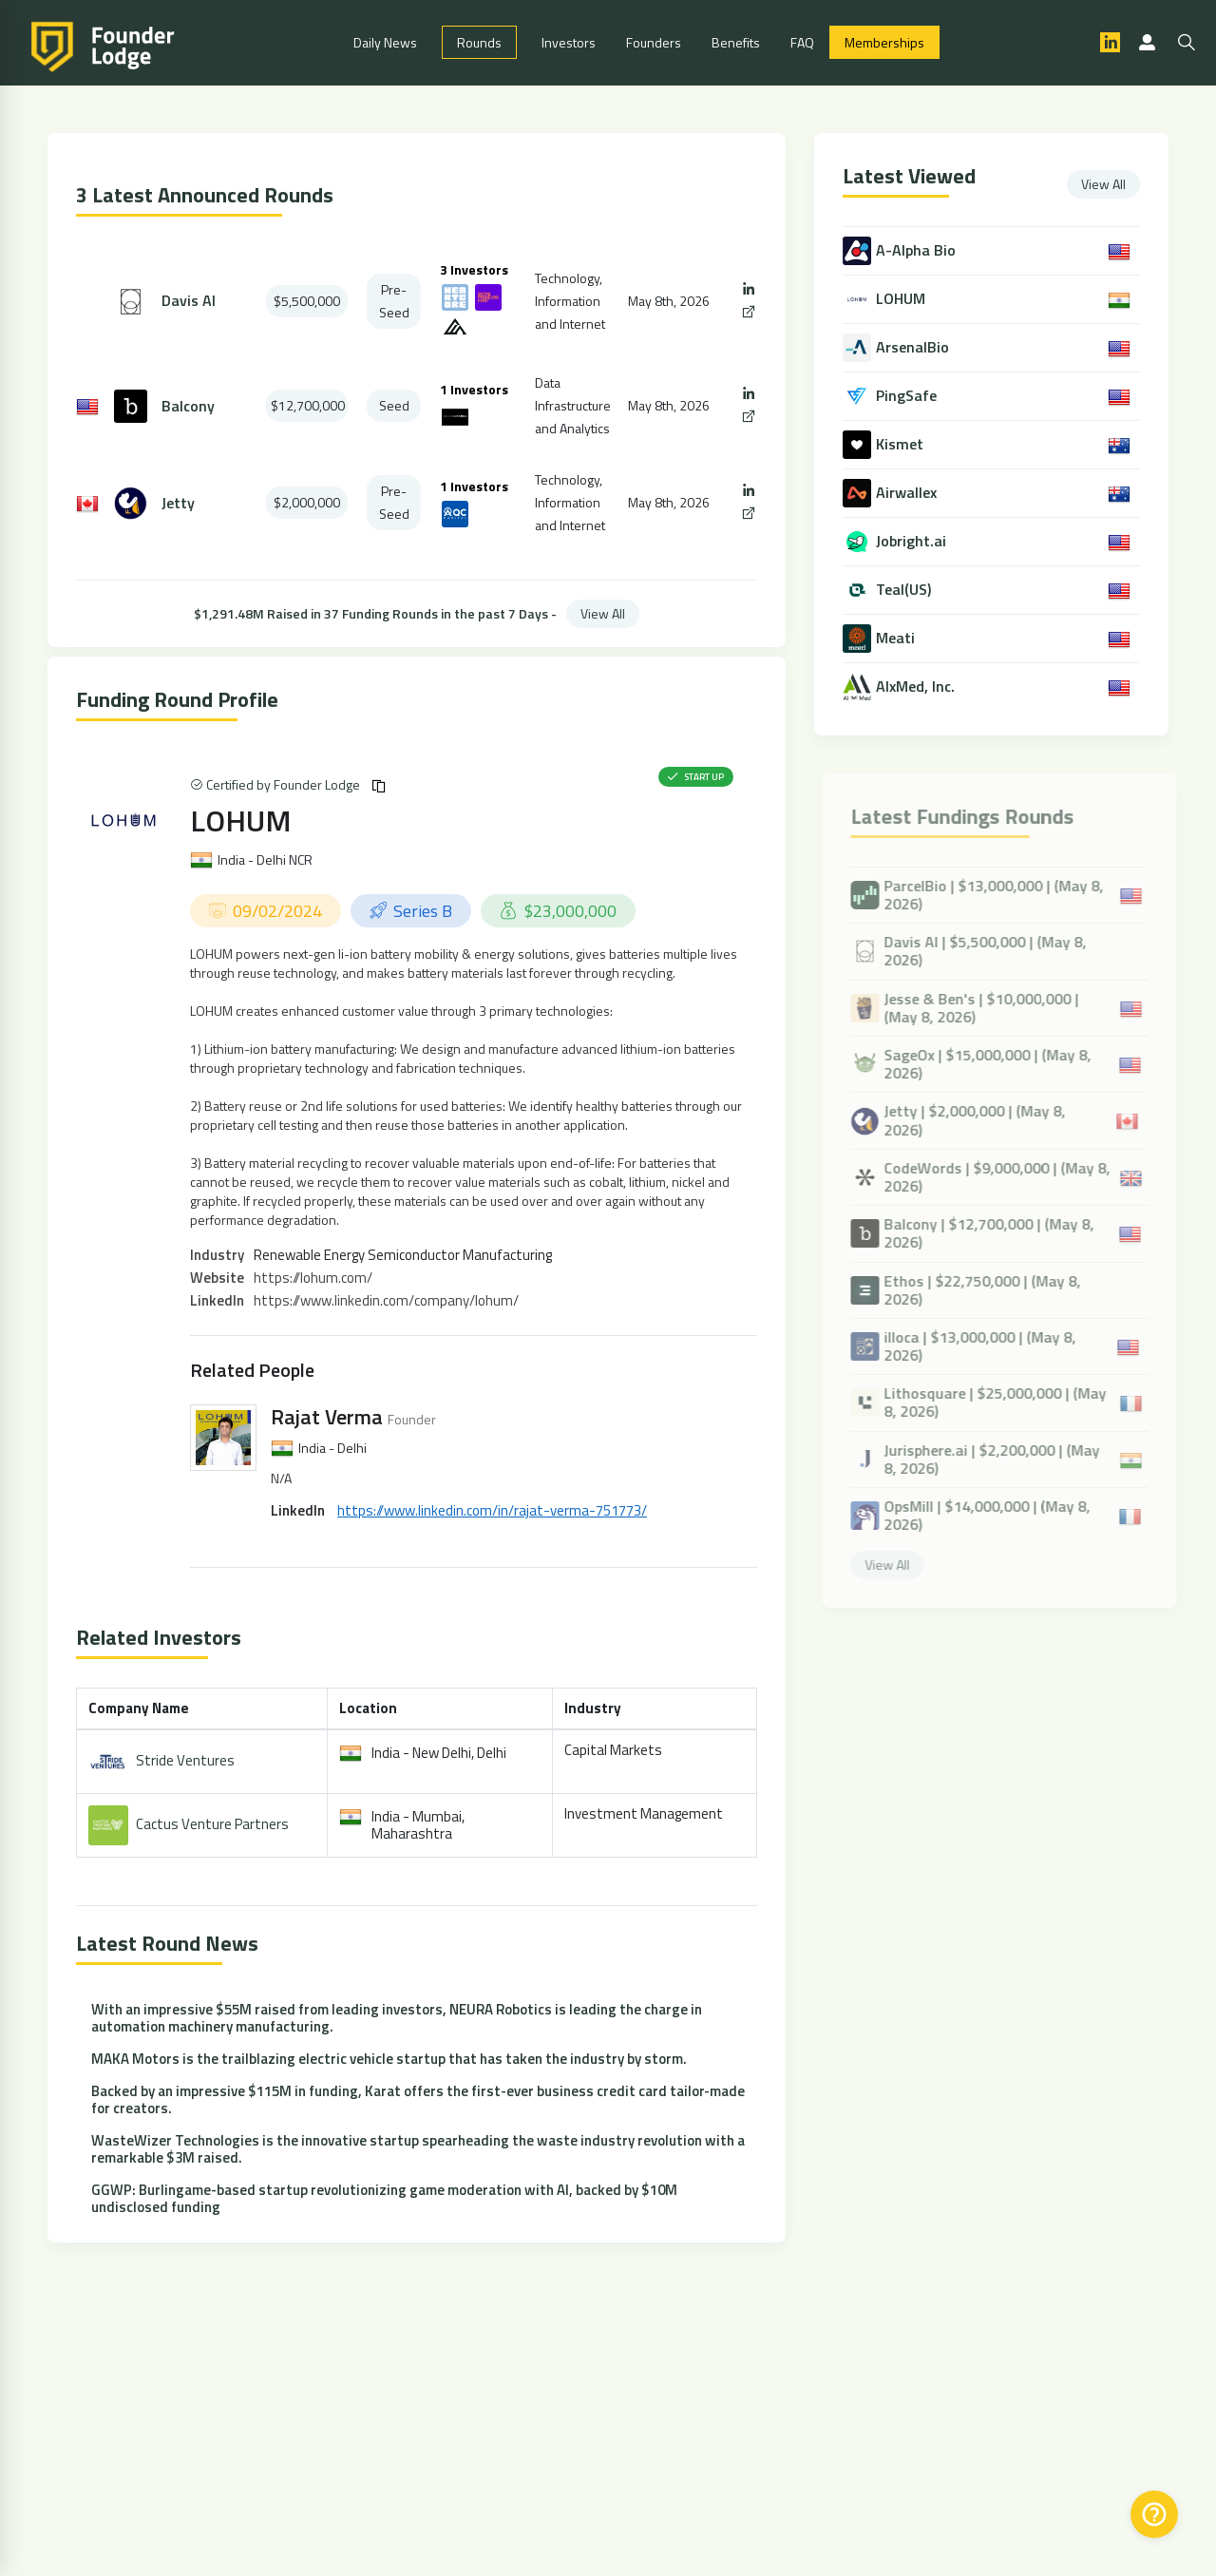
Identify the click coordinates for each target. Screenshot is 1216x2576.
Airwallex (908, 494)
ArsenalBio (914, 348)
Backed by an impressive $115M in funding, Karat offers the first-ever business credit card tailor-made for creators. (418, 2100)
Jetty (178, 504)
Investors (569, 43)
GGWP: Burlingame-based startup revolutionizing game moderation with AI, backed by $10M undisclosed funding (384, 2199)
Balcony (188, 407)
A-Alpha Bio (918, 251)
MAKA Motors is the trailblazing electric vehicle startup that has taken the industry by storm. (389, 2059)
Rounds (479, 43)
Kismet (901, 445)
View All (602, 614)
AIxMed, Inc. (917, 687)
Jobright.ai (913, 542)
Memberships (884, 43)
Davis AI (189, 303)
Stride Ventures (185, 1761)
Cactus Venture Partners (212, 1825)
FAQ (802, 43)
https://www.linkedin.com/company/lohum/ (386, 1301)
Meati (897, 639)
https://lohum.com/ (313, 1278)
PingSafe (908, 397)
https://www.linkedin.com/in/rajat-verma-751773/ (492, 1511)
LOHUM (241, 821)
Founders (653, 43)
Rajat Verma (327, 1418)
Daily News (385, 43)
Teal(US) (905, 591)
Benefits (736, 43)
